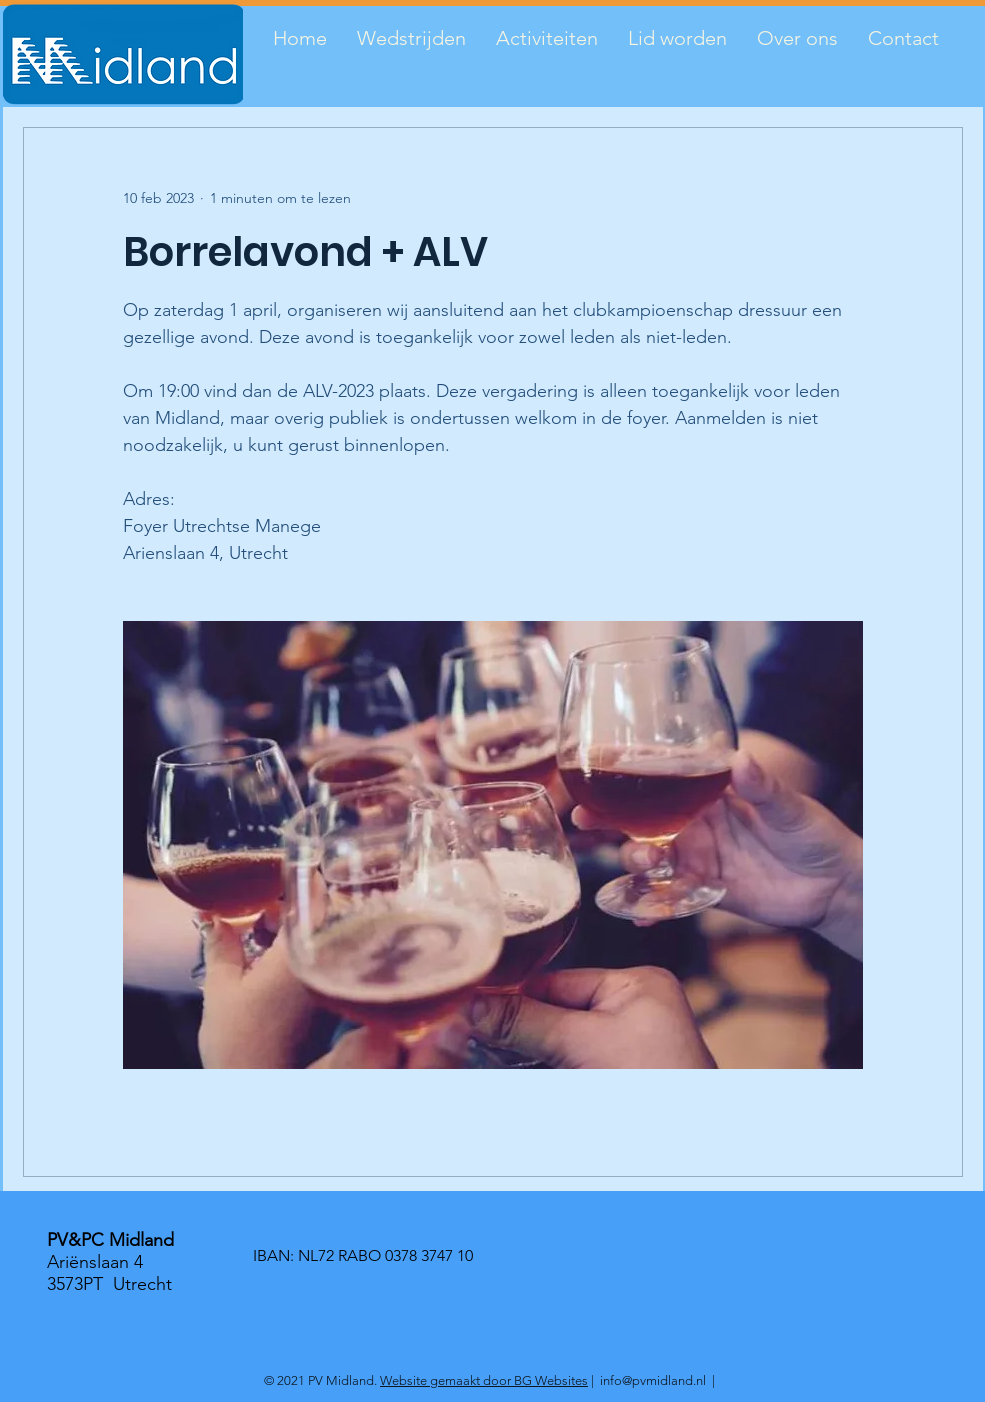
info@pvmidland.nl (653, 1380)
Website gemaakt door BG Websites (484, 1380)
